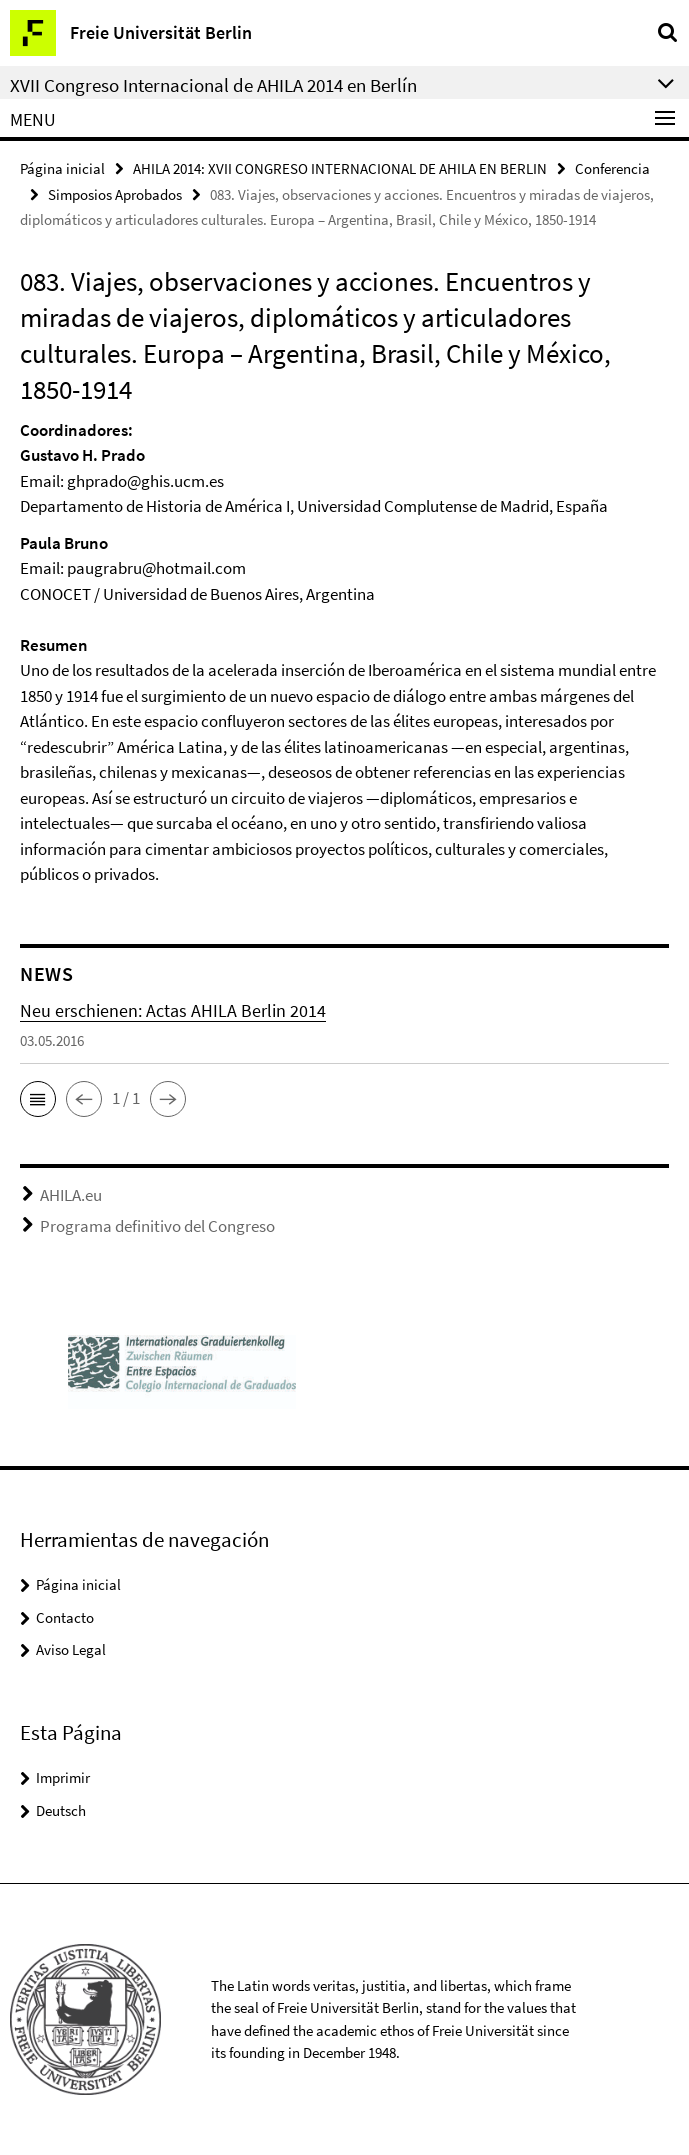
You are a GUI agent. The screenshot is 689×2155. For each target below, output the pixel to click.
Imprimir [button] (63, 1777)
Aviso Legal (71, 1649)
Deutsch (61, 1810)
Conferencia (612, 168)
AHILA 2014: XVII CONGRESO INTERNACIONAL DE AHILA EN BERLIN (340, 168)
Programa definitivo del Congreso (157, 1226)
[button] (38, 1099)
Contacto (65, 1617)
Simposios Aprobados (115, 194)
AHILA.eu (71, 1195)
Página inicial (62, 168)
